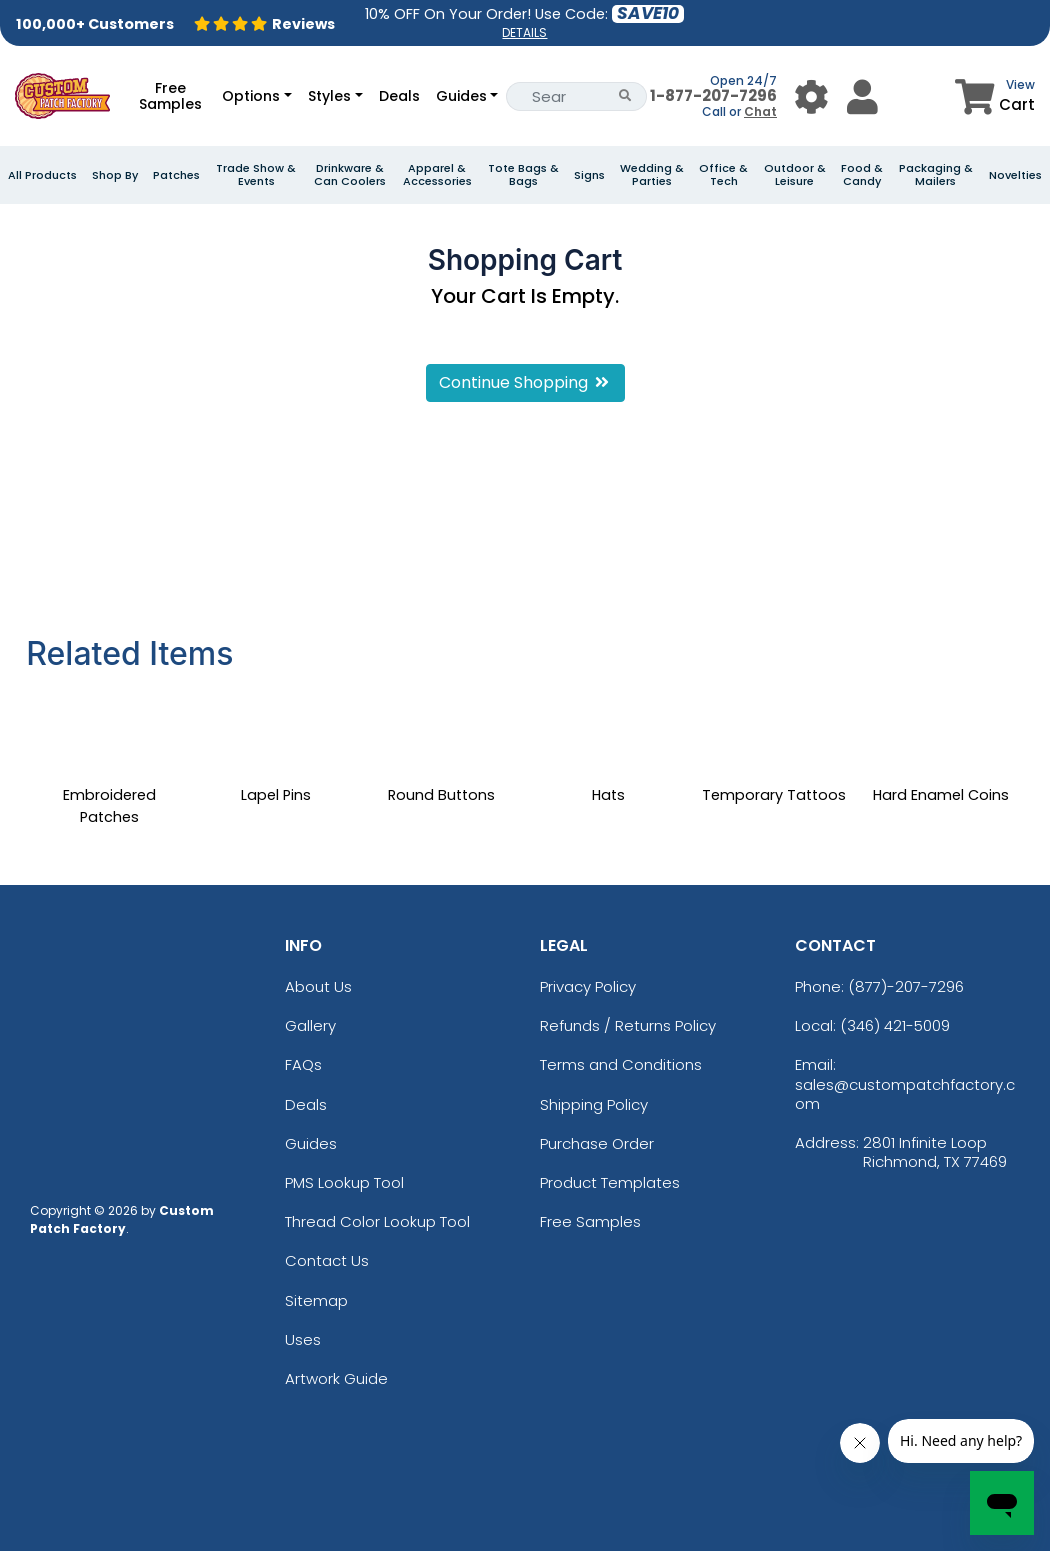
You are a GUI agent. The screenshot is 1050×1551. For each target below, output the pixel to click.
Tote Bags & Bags (523, 175)
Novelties (1015, 175)
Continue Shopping (525, 382)
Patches (176, 175)
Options (251, 96)
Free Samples (170, 96)
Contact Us (327, 1260)
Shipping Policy (594, 1104)
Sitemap (316, 1300)
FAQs (303, 1064)
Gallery (310, 1025)
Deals (399, 96)
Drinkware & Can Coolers (350, 175)
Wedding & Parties (652, 175)
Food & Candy (862, 175)
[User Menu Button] (811, 96)
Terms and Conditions (621, 1064)
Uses (303, 1339)
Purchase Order (597, 1143)
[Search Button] (625, 96)
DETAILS (524, 32)
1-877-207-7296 (713, 95)
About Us (318, 986)
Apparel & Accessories (437, 175)
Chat (760, 111)
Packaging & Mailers (936, 175)
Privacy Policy (588, 986)
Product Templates (610, 1182)
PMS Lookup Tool (344, 1182)
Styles (329, 96)
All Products (42, 175)
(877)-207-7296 (906, 986)
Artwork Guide (336, 1378)
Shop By (115, 175)
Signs (589, 175)
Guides (461, 96)
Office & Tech (723, 175)
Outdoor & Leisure (795, 175)
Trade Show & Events (256, 175)
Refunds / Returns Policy (628, 1025)
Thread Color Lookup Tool (377, 1221)
